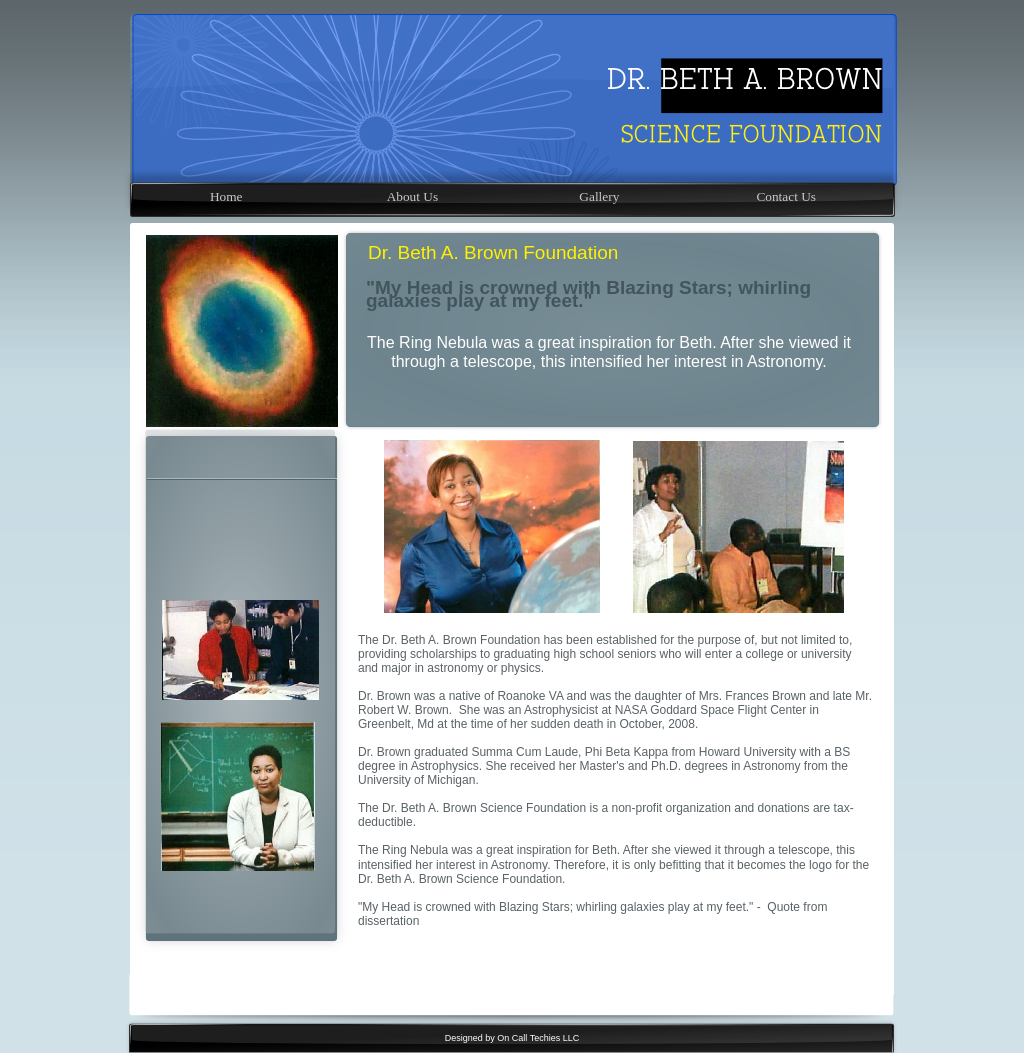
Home (226, 196)
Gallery (599, 196)
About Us (412, 196)
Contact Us (786, 196)
